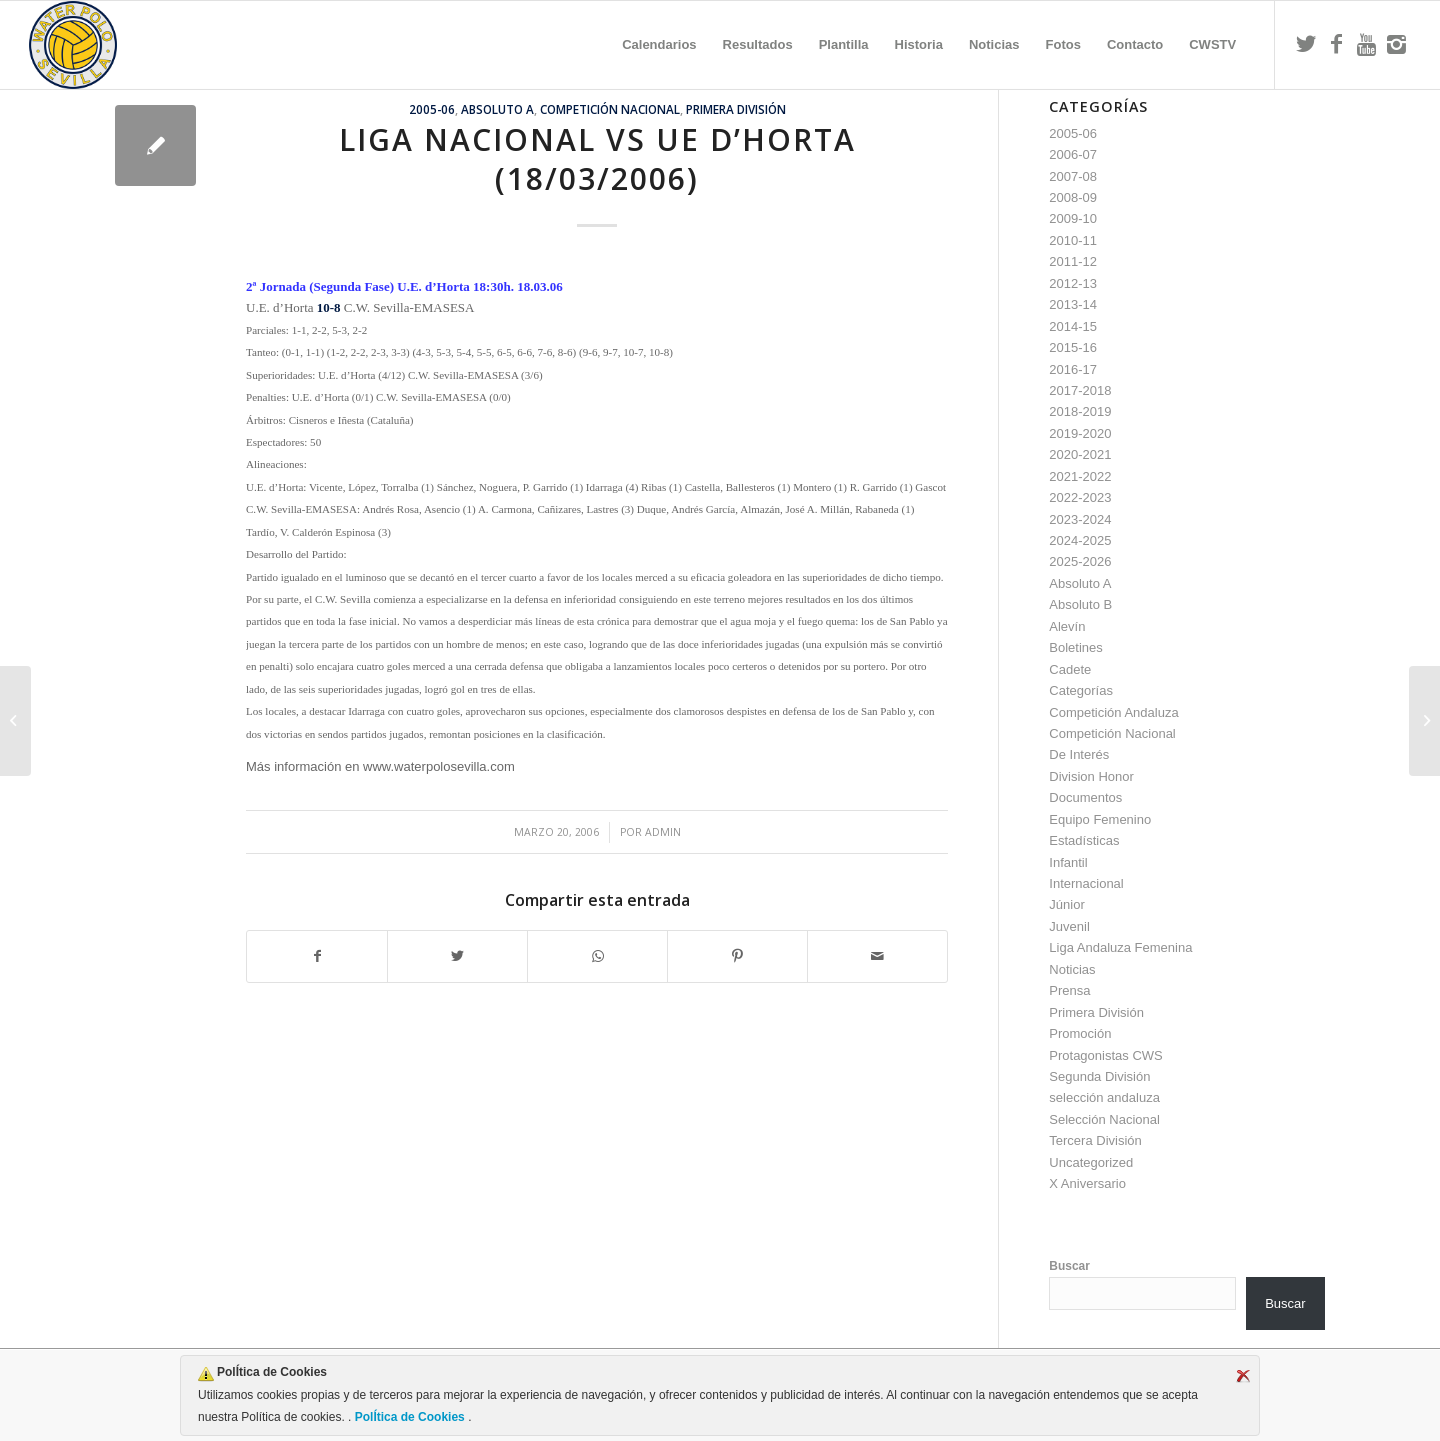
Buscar (1069, 1266)
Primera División (736, 109)
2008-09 (1073, 197)
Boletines (1075, 647)
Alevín (1067, 626)
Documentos (1085, 797)
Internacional (1086, 883)
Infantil (1068, 862)
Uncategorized (1091, 1162)
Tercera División (1095, 1140)
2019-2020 (1080, 433)
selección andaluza (1104, 1097)
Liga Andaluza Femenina (1120, 947)
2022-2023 (1080, 497)
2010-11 (1073, 240)
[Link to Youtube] (1366, 44)
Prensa (1069, 990)
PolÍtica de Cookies (409, 1417)
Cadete (1070, 669)
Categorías (1081, 690)
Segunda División (1099, 1076)
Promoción (1080, 1033)
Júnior (1066, 904)
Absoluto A (497, 109)
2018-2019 (1080, 411)
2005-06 (432, 109)
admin (663, 832)
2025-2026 (1080, 561)
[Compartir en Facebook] (317, 956)
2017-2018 (1080, 390)
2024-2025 (1080, 540)
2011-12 (1073, 261)
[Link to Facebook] (1336, 44)
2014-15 (1073, 326)
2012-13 (1073, 283)
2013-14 (1073, 304)
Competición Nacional (610, 109)
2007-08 (1073, 176)
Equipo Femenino (1100, 819)
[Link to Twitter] (1306, 44)
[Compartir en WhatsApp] (597, 956)
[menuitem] (659, 45)
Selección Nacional (1104, 1119)
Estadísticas (1084, 840)
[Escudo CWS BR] (73, 45)
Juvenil (1069, 926)
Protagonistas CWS (1105, 1055)
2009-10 (1073, 218)
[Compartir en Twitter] (457, 956)
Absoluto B (1080, 604)
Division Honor (1091, 776)
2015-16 (1073, 347)
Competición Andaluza (1113, 712)
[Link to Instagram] (1396, 44)
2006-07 (1073, 154)
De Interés (1079, 754)
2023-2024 (1080, 519)
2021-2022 (1080, 476)
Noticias (1072, 969)
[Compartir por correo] (877, 956)
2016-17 (1073, 369)
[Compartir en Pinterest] (737, 956)
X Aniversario (1087, 1183)
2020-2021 (1080, 454)
